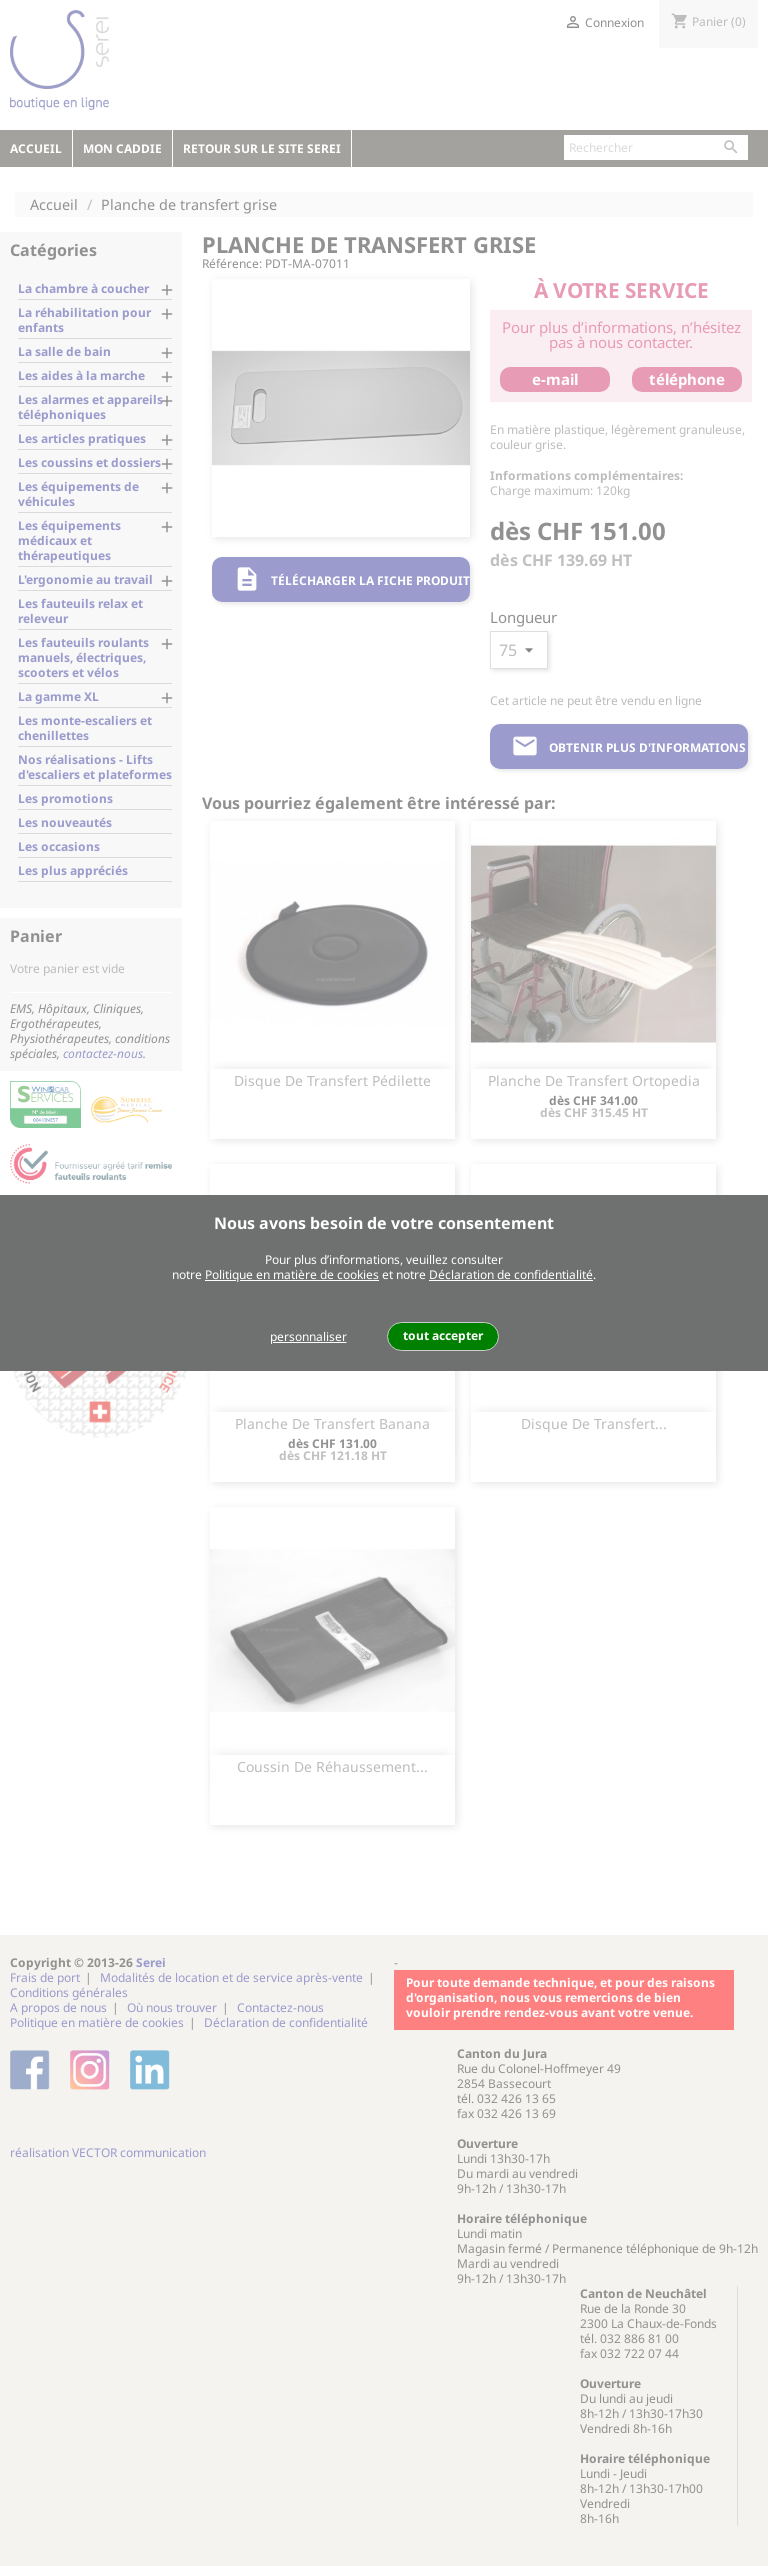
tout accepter (443, 1335)
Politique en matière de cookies (292, 1274)
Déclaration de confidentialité (511, 1274)
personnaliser (308, 1336)
